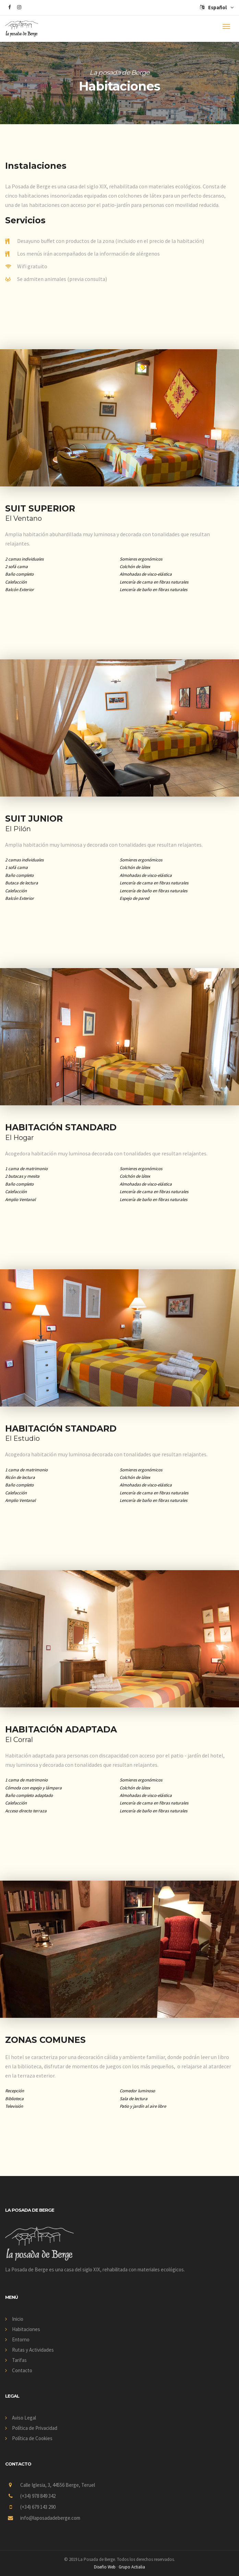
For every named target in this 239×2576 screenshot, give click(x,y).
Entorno (20, 2339)
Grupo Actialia (132, 2567)
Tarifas (19, 2360)
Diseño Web (105, 2567)
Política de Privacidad (34, 2428)
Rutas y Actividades (33, 2349)
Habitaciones (26, 2329)
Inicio (17, 2319)
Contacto (22, 2370)
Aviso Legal (24, 2417)
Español (217, 7)
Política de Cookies (32, 2438)
